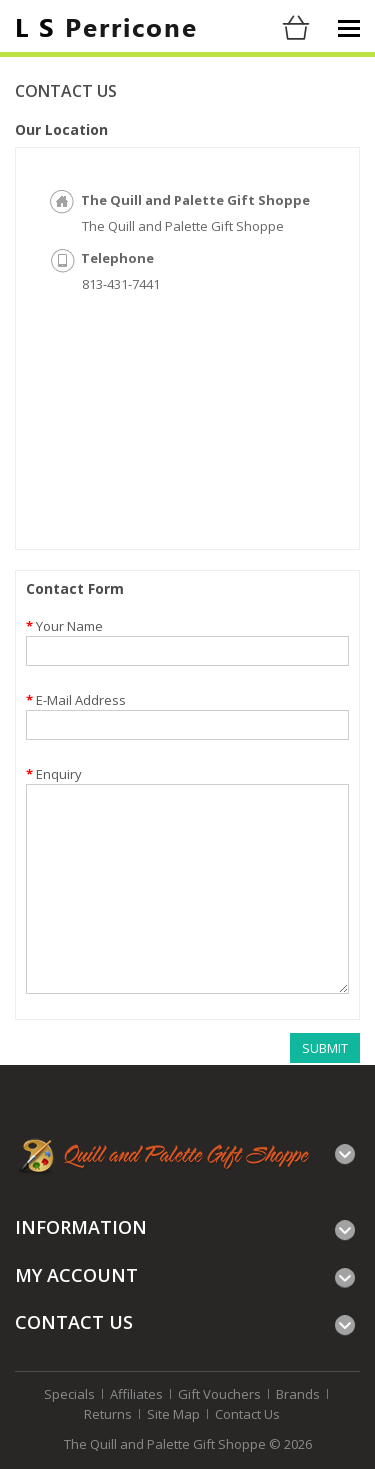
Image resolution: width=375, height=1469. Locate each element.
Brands (298, 1394)
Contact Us (247, 1414)
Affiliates (136, 1394)
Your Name (69, 626)
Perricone (106, 26)
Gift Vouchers (219, 1394)
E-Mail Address (81, 700)
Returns (108, 1414)
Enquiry (59, 774)
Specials (69, 1394)
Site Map (173, 1414)
